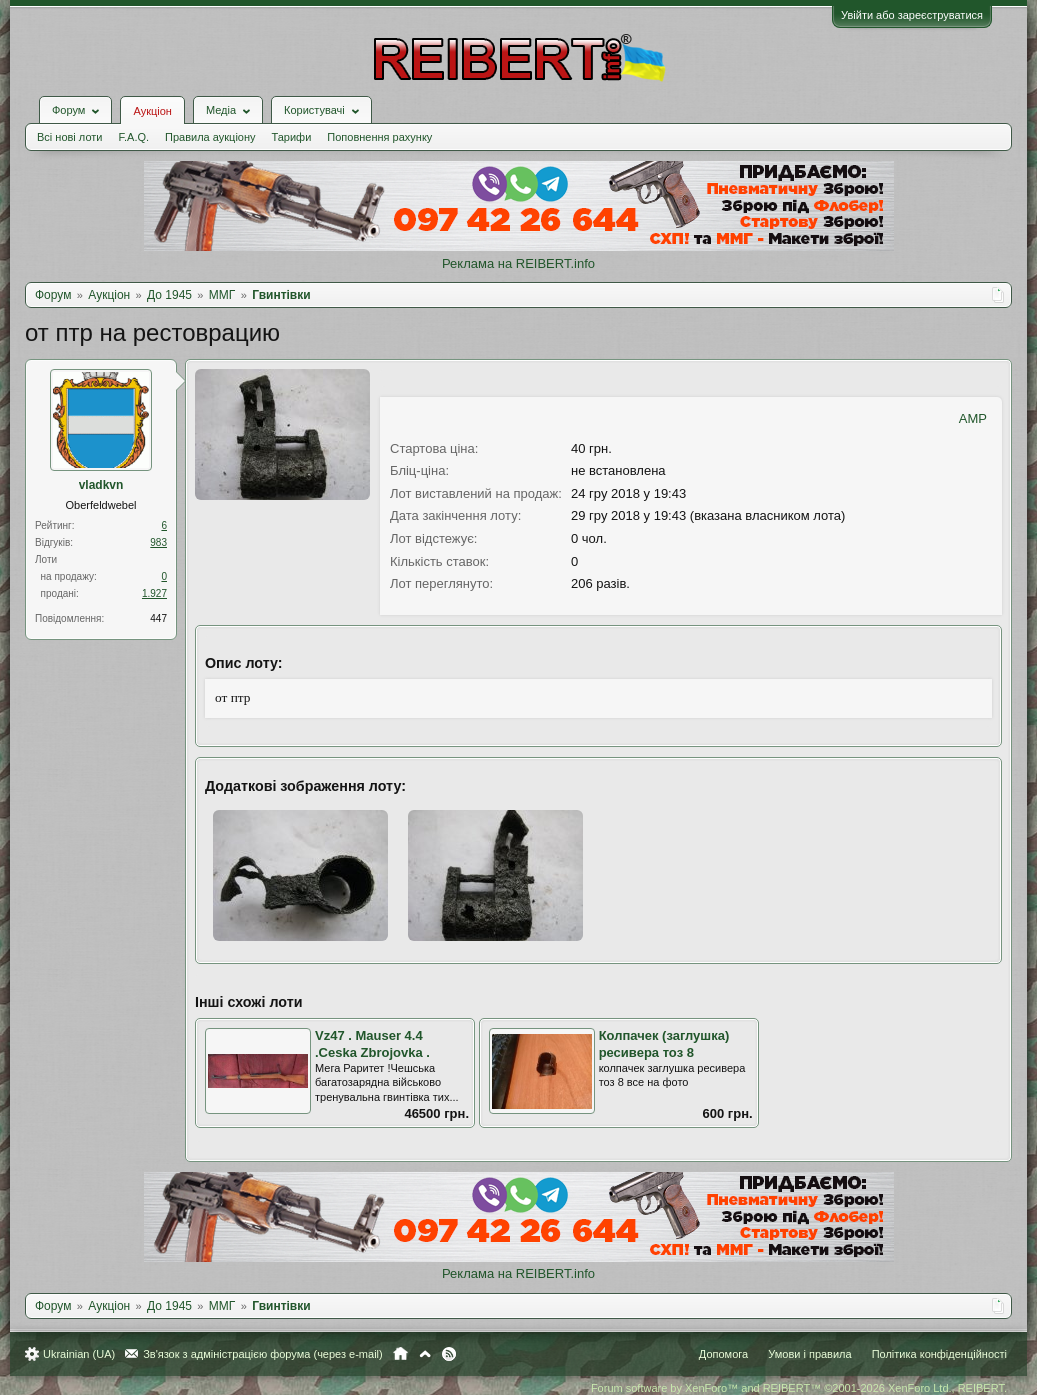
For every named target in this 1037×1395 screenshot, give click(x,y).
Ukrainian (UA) (79, 1354)
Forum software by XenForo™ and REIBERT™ (799, 1388)
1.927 (154, 593)
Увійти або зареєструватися (912, 15)
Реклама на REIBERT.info (518, 263)
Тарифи (292, 137)
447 (158, 618)
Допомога (723, 1354)
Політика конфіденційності (939, 1354)
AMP (973, 418)
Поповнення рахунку (379, 137)
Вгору (425, 1354)
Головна (400, 1354)
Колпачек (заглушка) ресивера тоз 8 (664, 1044)
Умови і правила (809, 1354)
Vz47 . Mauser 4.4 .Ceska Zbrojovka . (372, 1044)
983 (158, 542)
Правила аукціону (210, 137)
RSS (449, 1354)
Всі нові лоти (69, 137)
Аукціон (152, 111)
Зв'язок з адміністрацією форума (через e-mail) (263, 1354)
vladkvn (101, 485)
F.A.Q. (133, 137)
